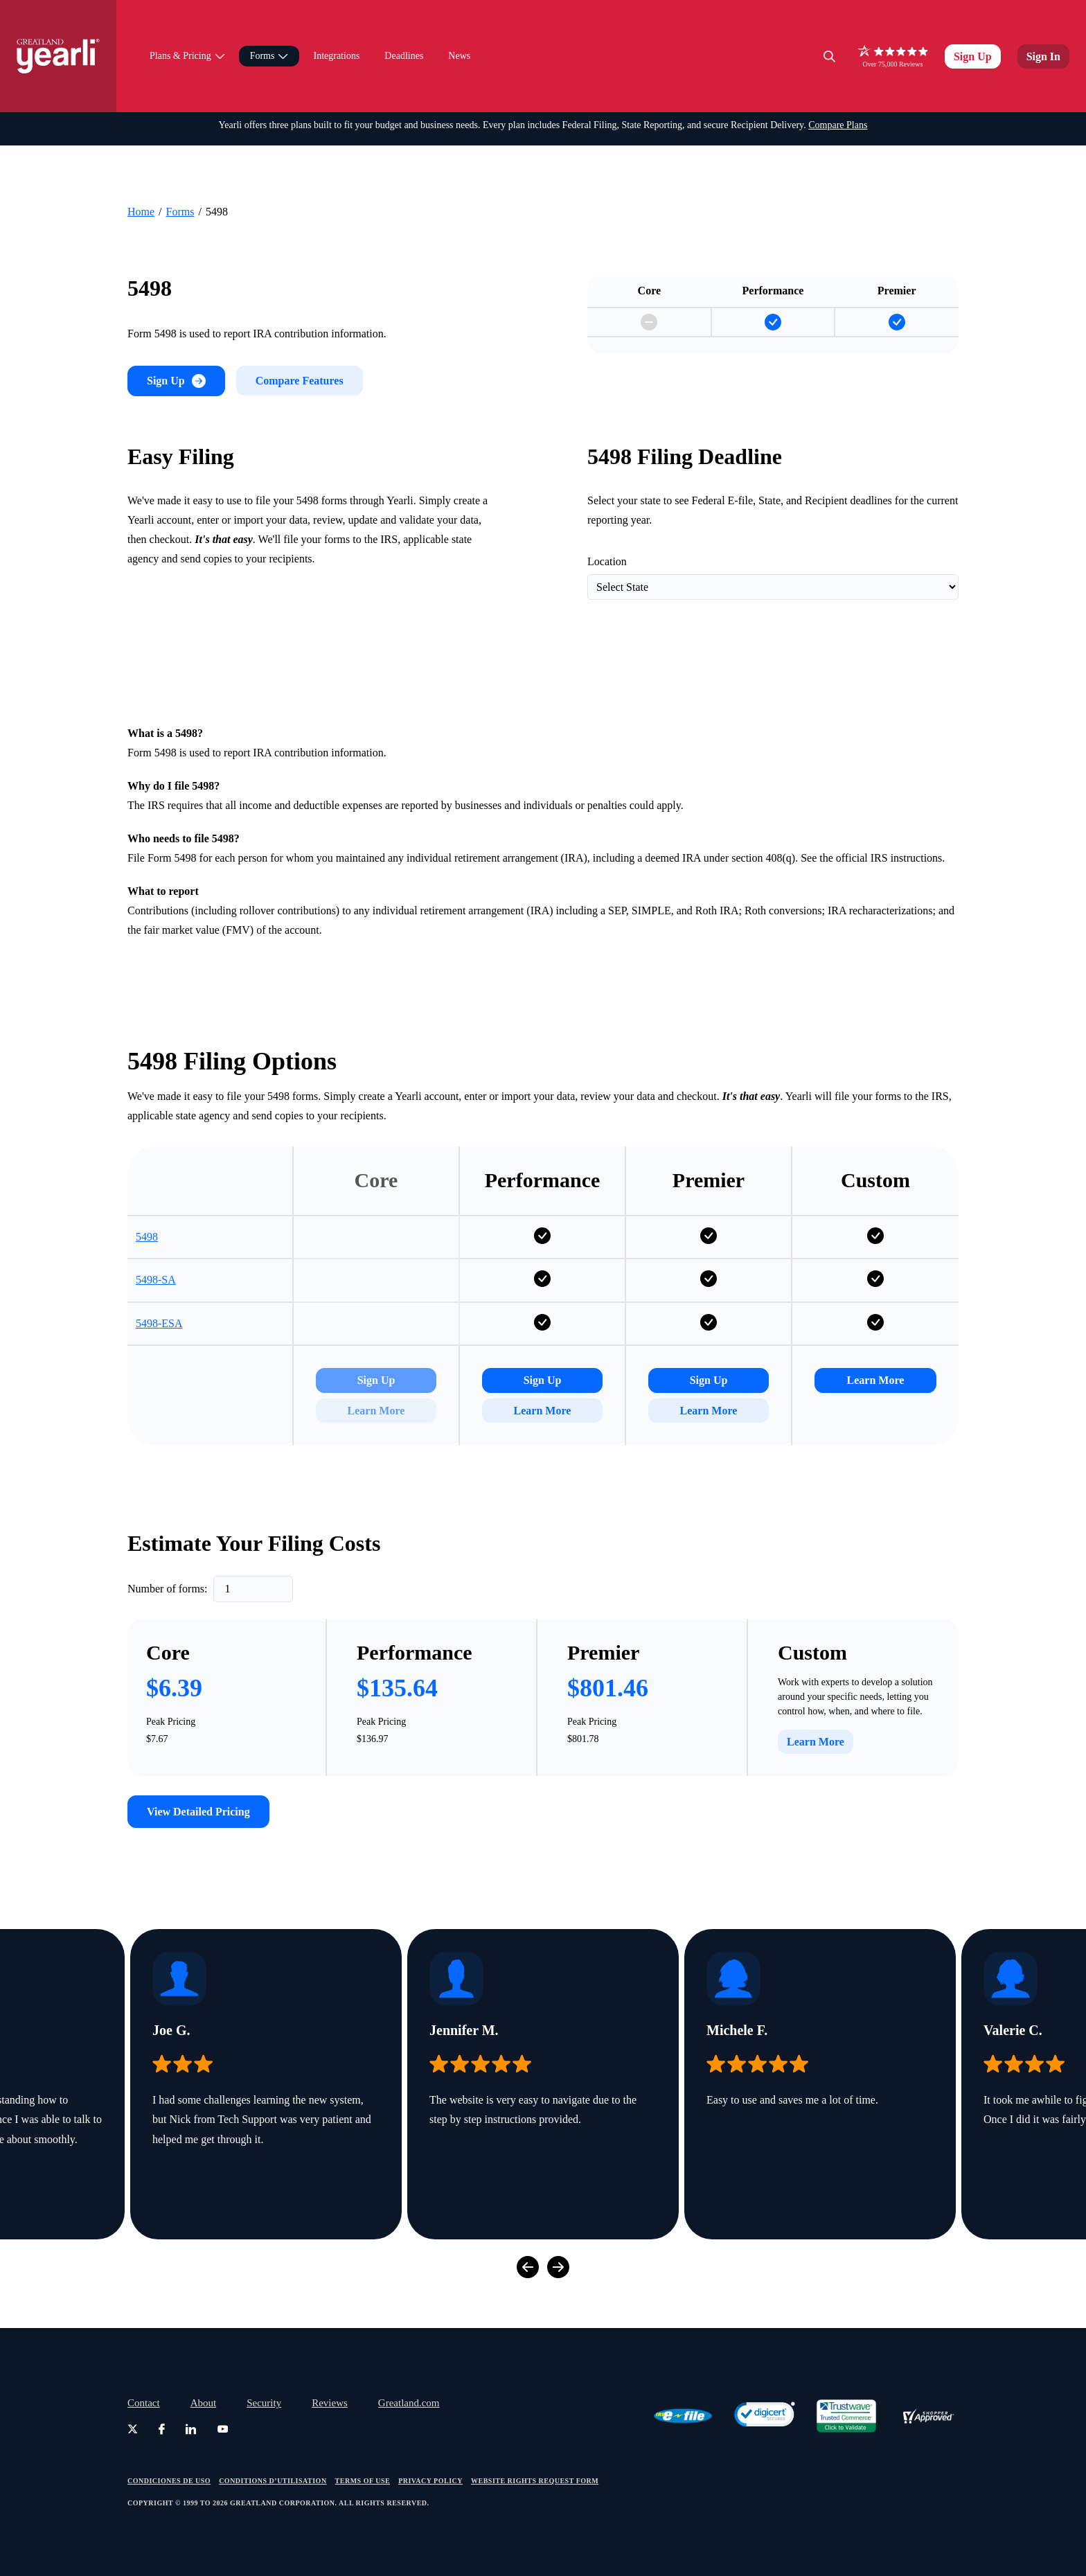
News (459, 29)
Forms (180, 146)
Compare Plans (837, 71)
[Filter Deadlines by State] (773, 554)
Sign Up (973, 29)
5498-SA (156, 1286)
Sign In (1043, 29)
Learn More (542, 1415)
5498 (147, 1243)
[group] (266, 2133)
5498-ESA (159, 1329)
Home (140, 146)
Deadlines (403, 29)
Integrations (336, 29)
